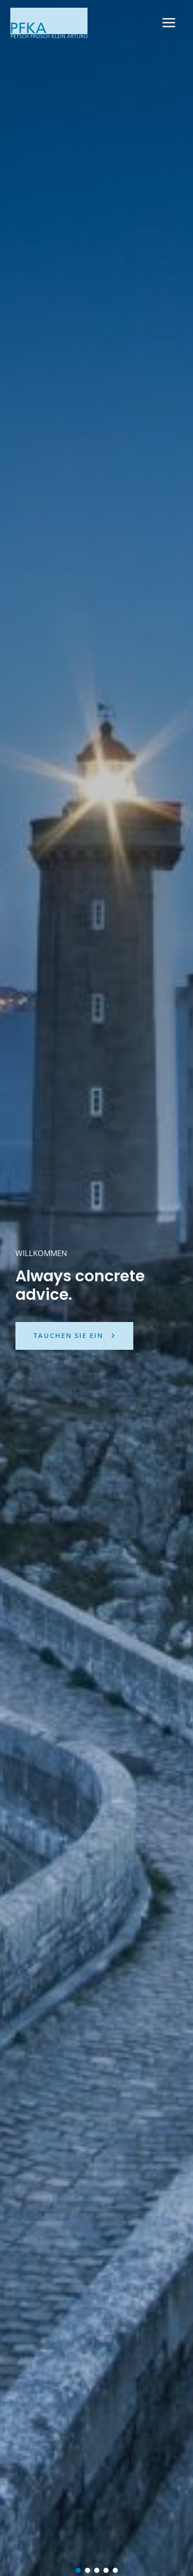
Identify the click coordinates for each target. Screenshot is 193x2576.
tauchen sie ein (68, 1335)
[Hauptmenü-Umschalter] (169, 23)
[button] (78, 2570)
